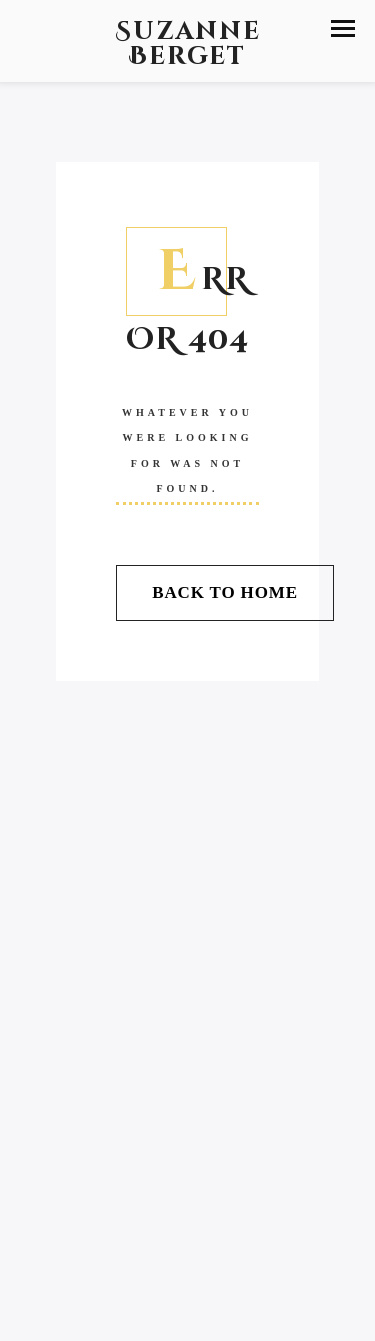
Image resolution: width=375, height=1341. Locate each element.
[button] (343, 28)
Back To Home (225, 592)
